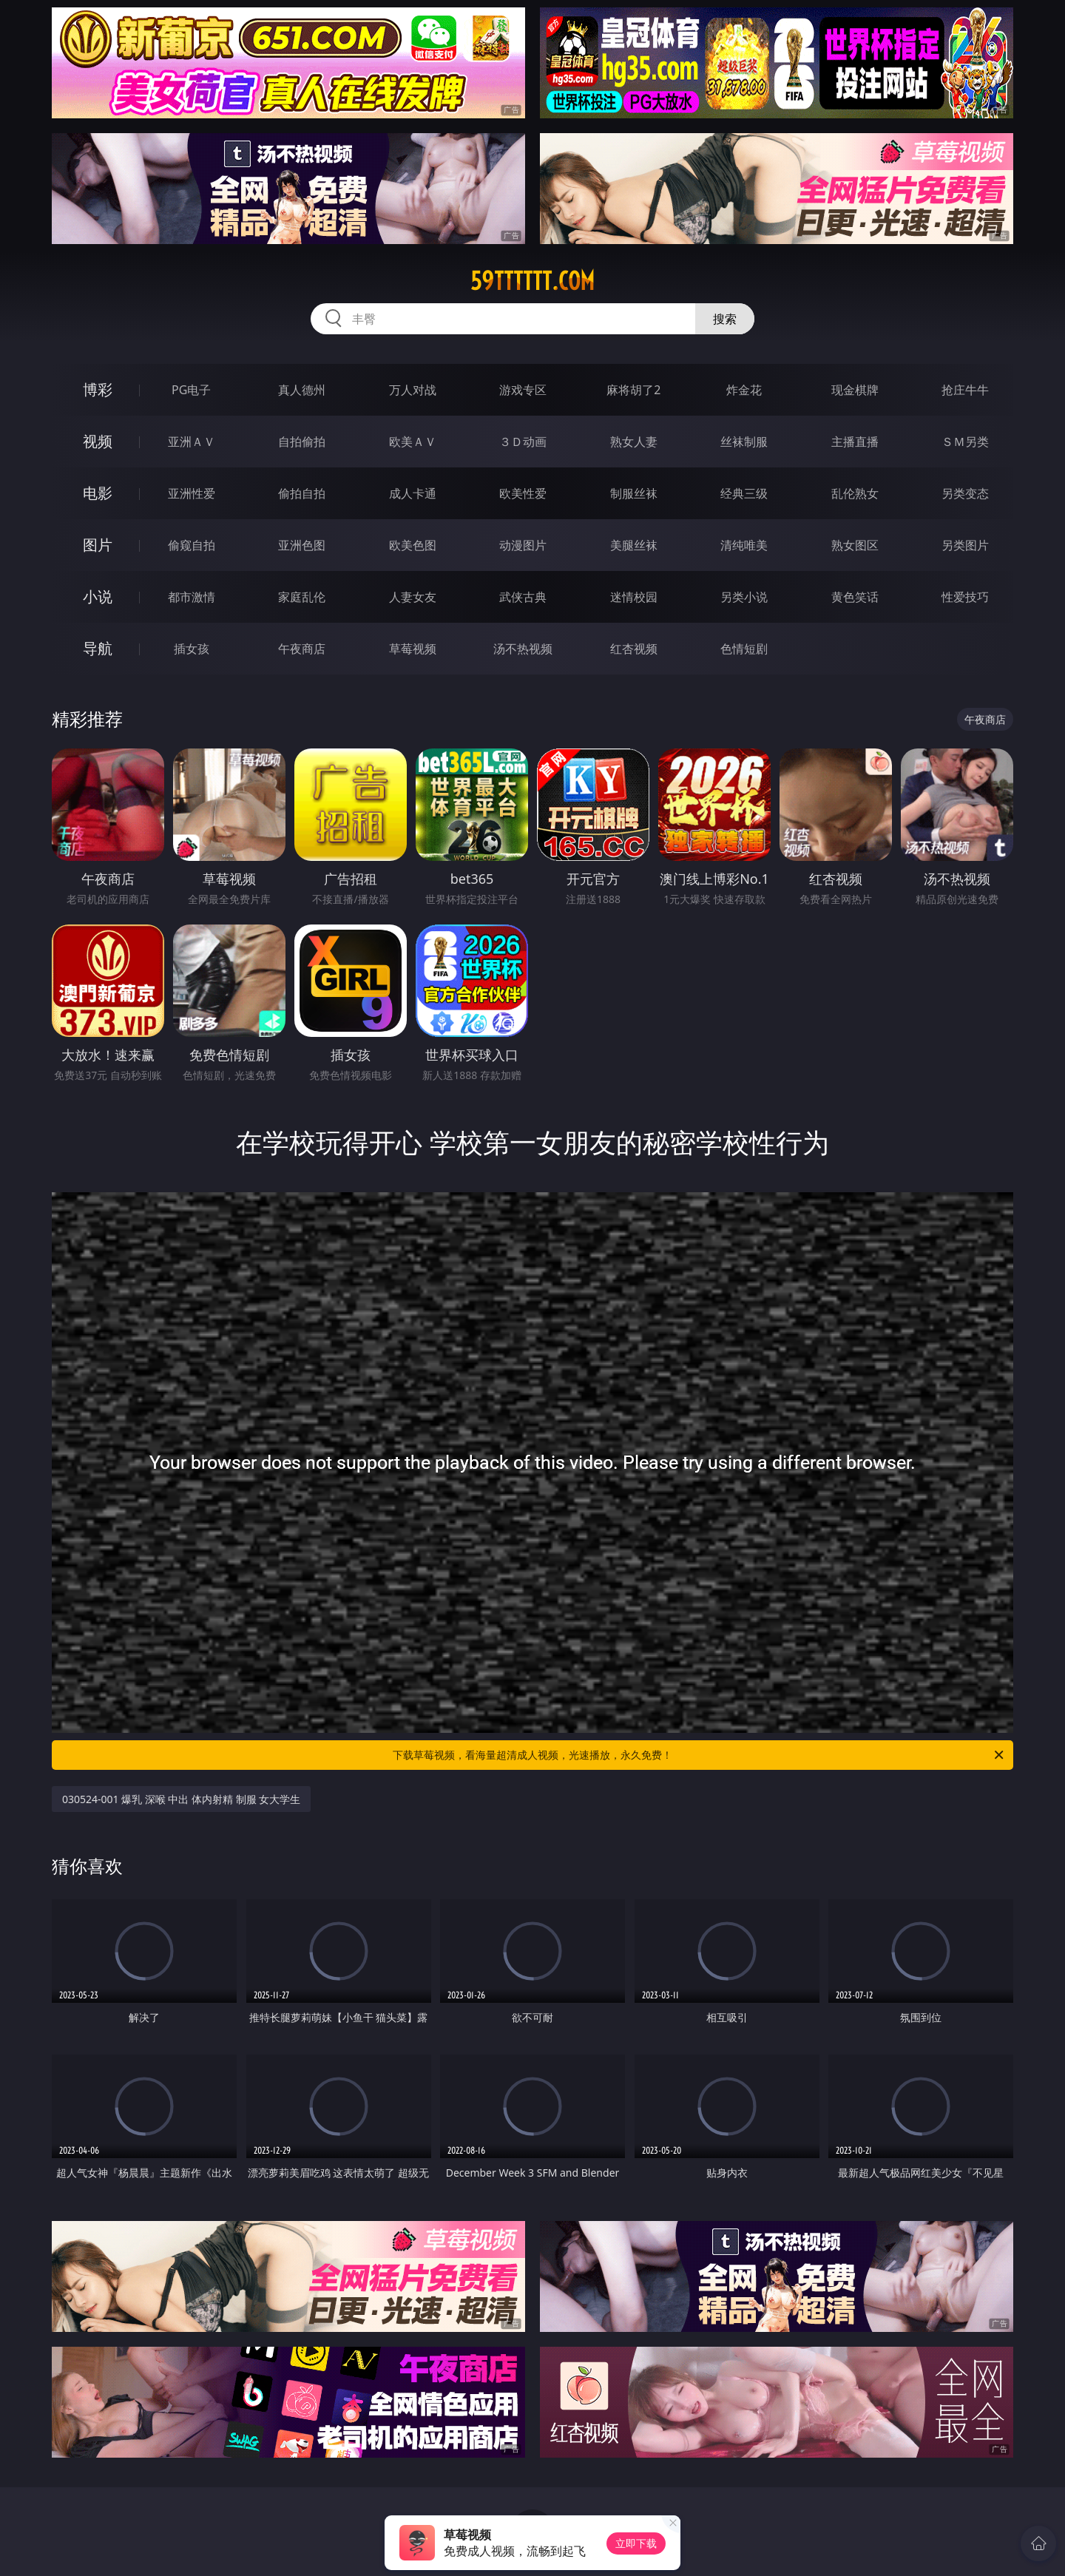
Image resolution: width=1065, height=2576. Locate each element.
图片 (97, 545)
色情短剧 (744, 648)
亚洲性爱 (191, 493)
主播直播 (855, 441)
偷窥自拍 (191, 545)
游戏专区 (523, 390)
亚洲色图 (301, 545)
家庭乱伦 (301, 597)
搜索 (725, 319)
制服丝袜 (633, 493)
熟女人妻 (633, 441)
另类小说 (744, 597)
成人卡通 (412, 493)
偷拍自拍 (301, 493)
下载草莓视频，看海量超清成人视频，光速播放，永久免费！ (699, 1755)
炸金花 (744, 390)
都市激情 (191, 597)
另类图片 (965, 545)
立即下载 (636, 2543)
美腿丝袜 (633, 545)
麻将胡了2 (633, 390)
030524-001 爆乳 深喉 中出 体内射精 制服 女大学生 (181, 1799)
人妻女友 (412, 597)
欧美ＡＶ (412, 441)
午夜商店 (301, 648)
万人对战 (412, 390)
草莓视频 (412, 648)
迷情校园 (633, 597)
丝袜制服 (744, 441)
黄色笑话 (855, 597)
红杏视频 (633, 648)
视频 (97, 441)
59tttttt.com (532, 281)
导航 (97, 648)
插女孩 (191, 648)
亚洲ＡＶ (191, 441)
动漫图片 (523, 545)
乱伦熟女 (855, 493)
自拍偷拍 (301, 441)
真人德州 (301, 390)
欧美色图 (412, 545)
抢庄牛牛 (965, 390)
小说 (97, 596)
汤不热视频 (522, 648)
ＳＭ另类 (965, 441)
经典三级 (744, 493)
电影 (97, 493)
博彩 (97, 389)
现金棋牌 (855, 390)
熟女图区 (855, 545)
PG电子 (191, 390)
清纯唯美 (744, 545)
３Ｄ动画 (523, 441)
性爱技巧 (965, 597)
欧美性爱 (523, 493)
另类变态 (965, 493)
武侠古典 (523, 597)
